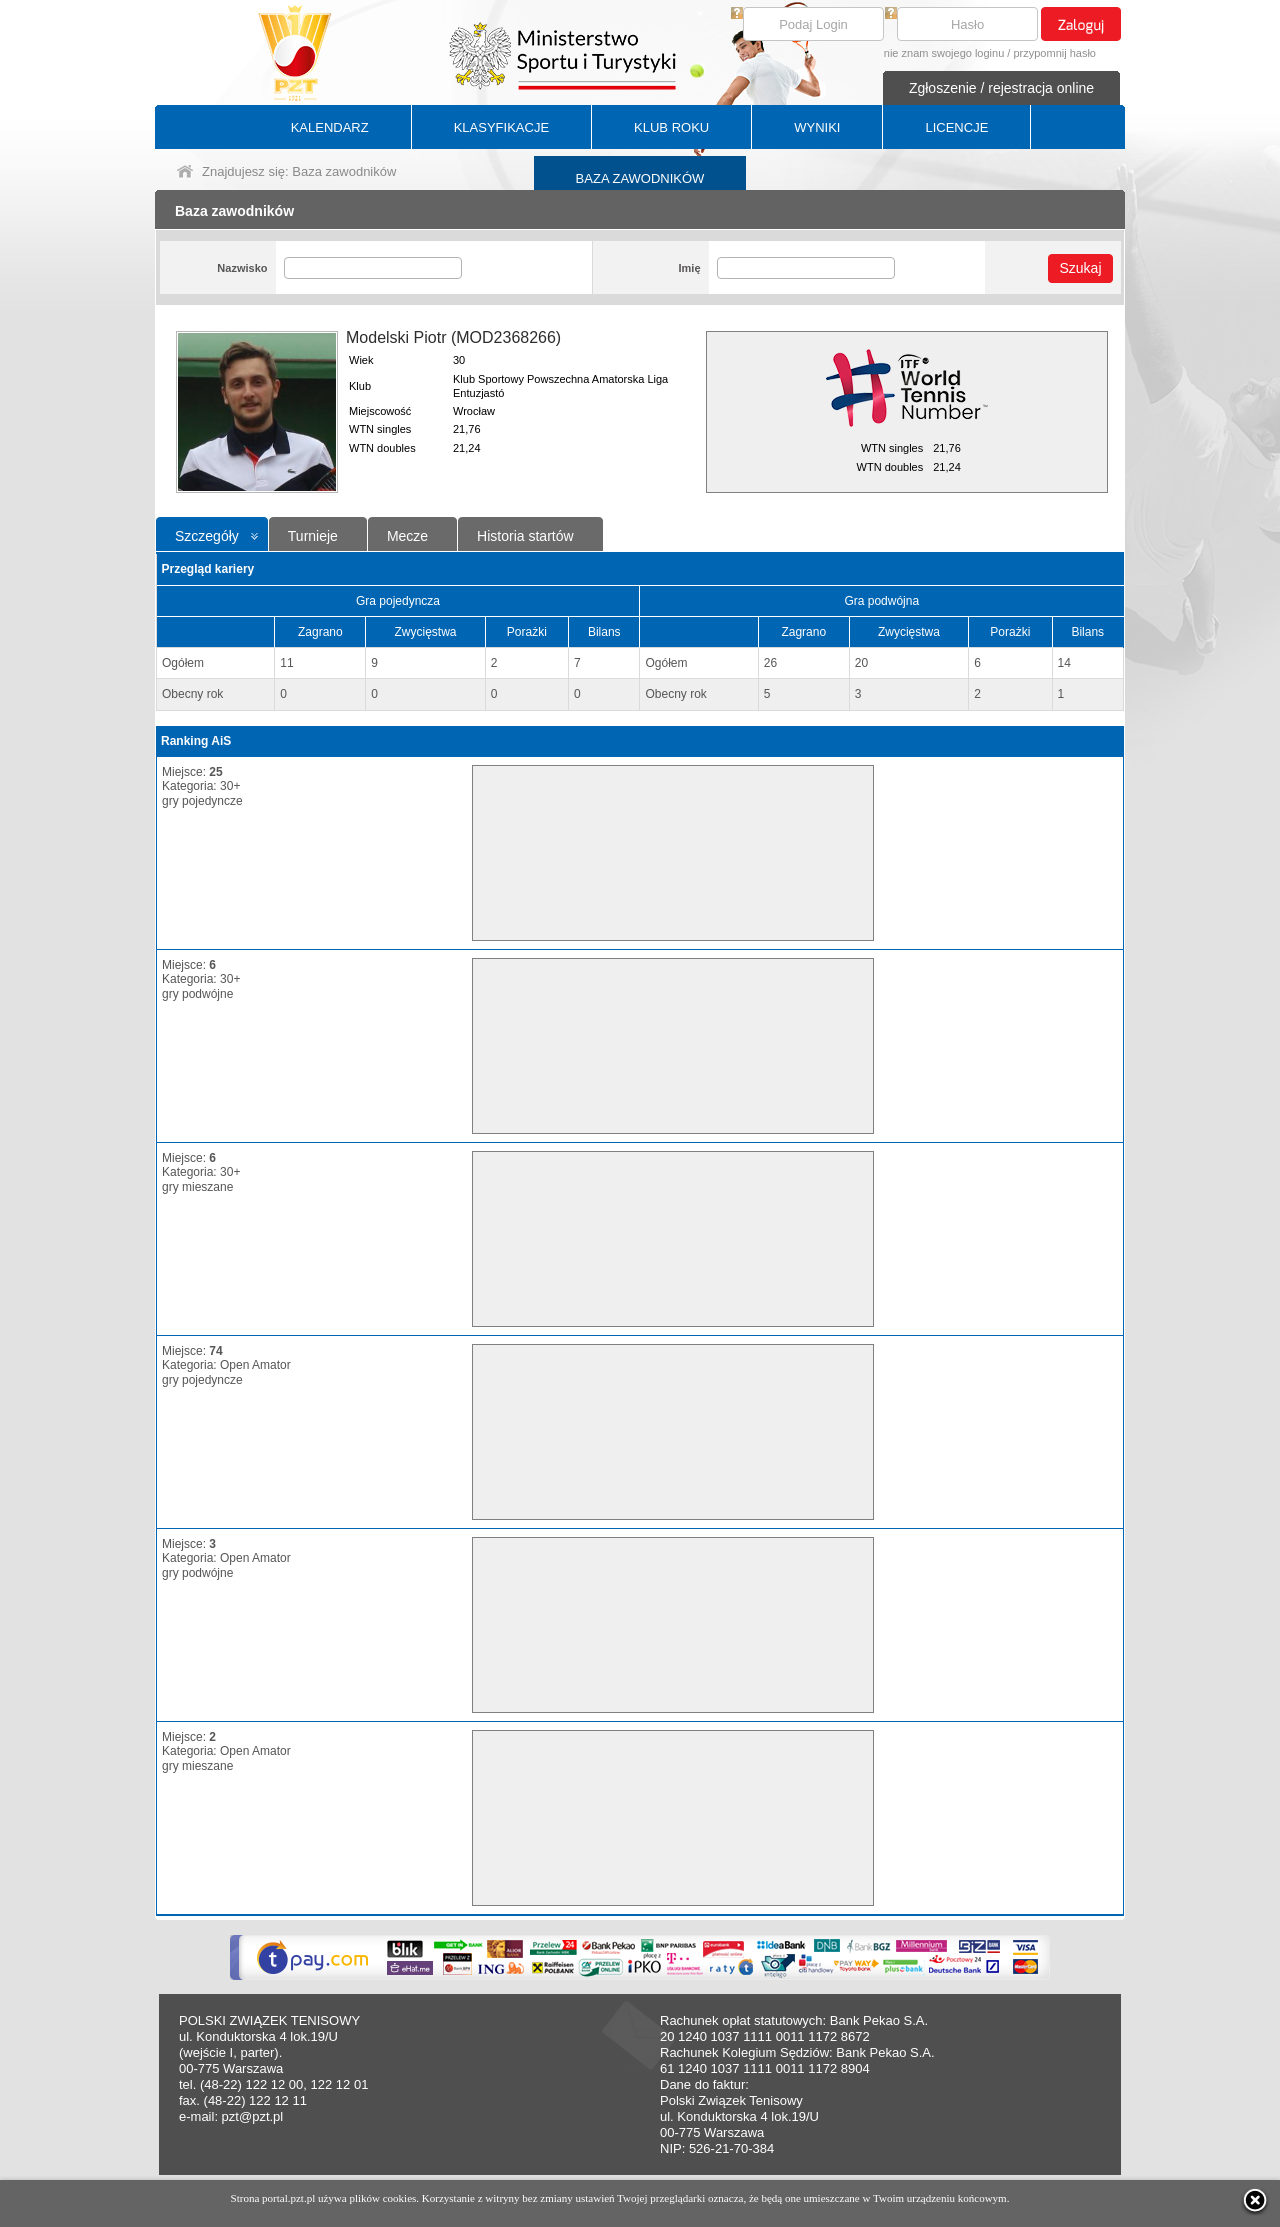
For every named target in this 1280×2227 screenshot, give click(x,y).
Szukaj (1080, 268)
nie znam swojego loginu (944, 53)
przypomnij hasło (1054, 53)
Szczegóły (207, 536)
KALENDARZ (330, 127)
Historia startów (525, 536)
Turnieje (313, 536)
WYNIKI (817, 127)
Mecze (407, 536)
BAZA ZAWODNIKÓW (640, 178)
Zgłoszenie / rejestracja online (1001, 88)
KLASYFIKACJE (501, 127)
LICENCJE (956, 127)
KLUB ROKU (671, 127)
